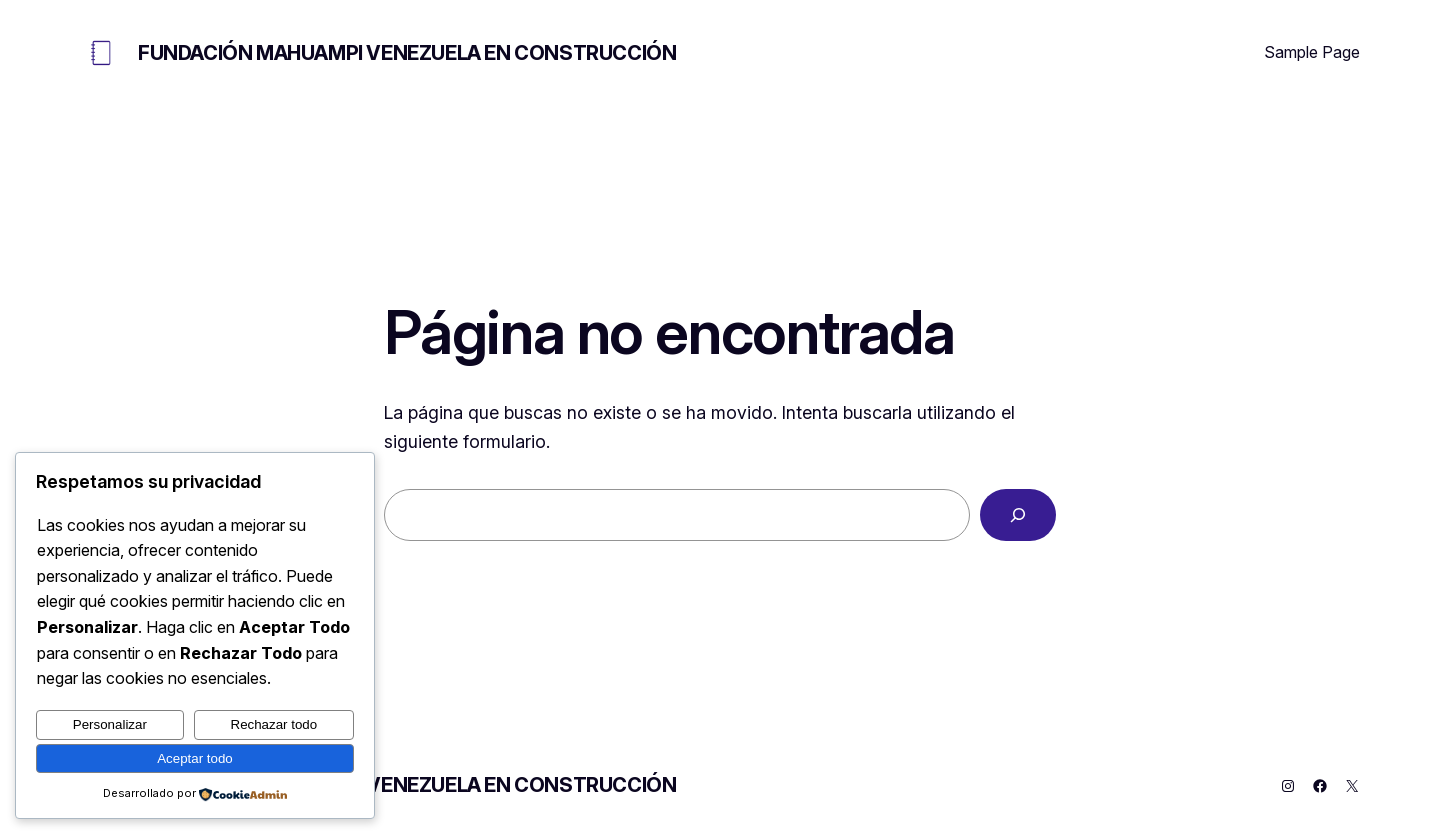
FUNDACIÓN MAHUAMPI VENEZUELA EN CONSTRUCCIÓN (407, 53)
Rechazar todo (274, 724)
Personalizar (110, 724)
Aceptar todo (195, 758)
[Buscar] (1018, 515)
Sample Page (1312, 52)
